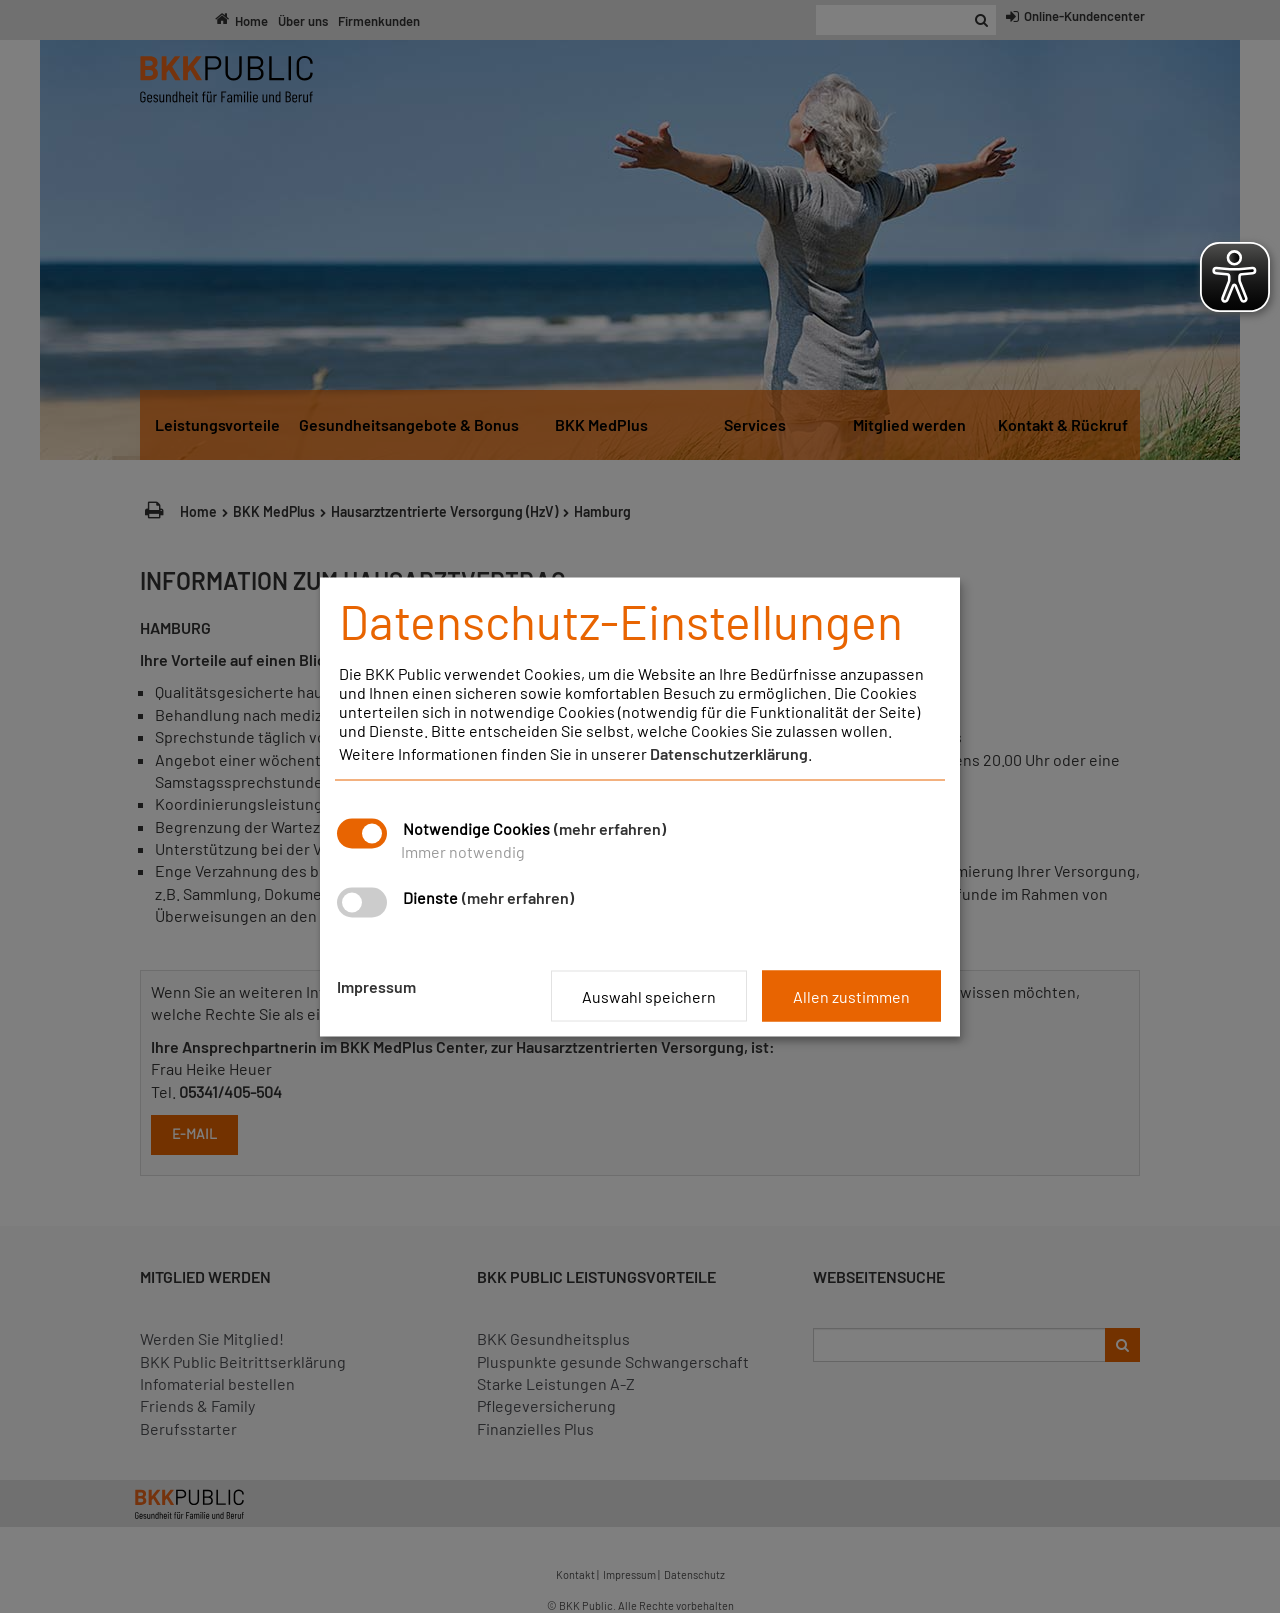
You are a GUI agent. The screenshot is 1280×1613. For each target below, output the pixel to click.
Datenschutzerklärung (729, 752)
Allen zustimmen (851, 995)
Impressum (376, 985)
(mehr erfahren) (610, 827)
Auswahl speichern (649, 995)
